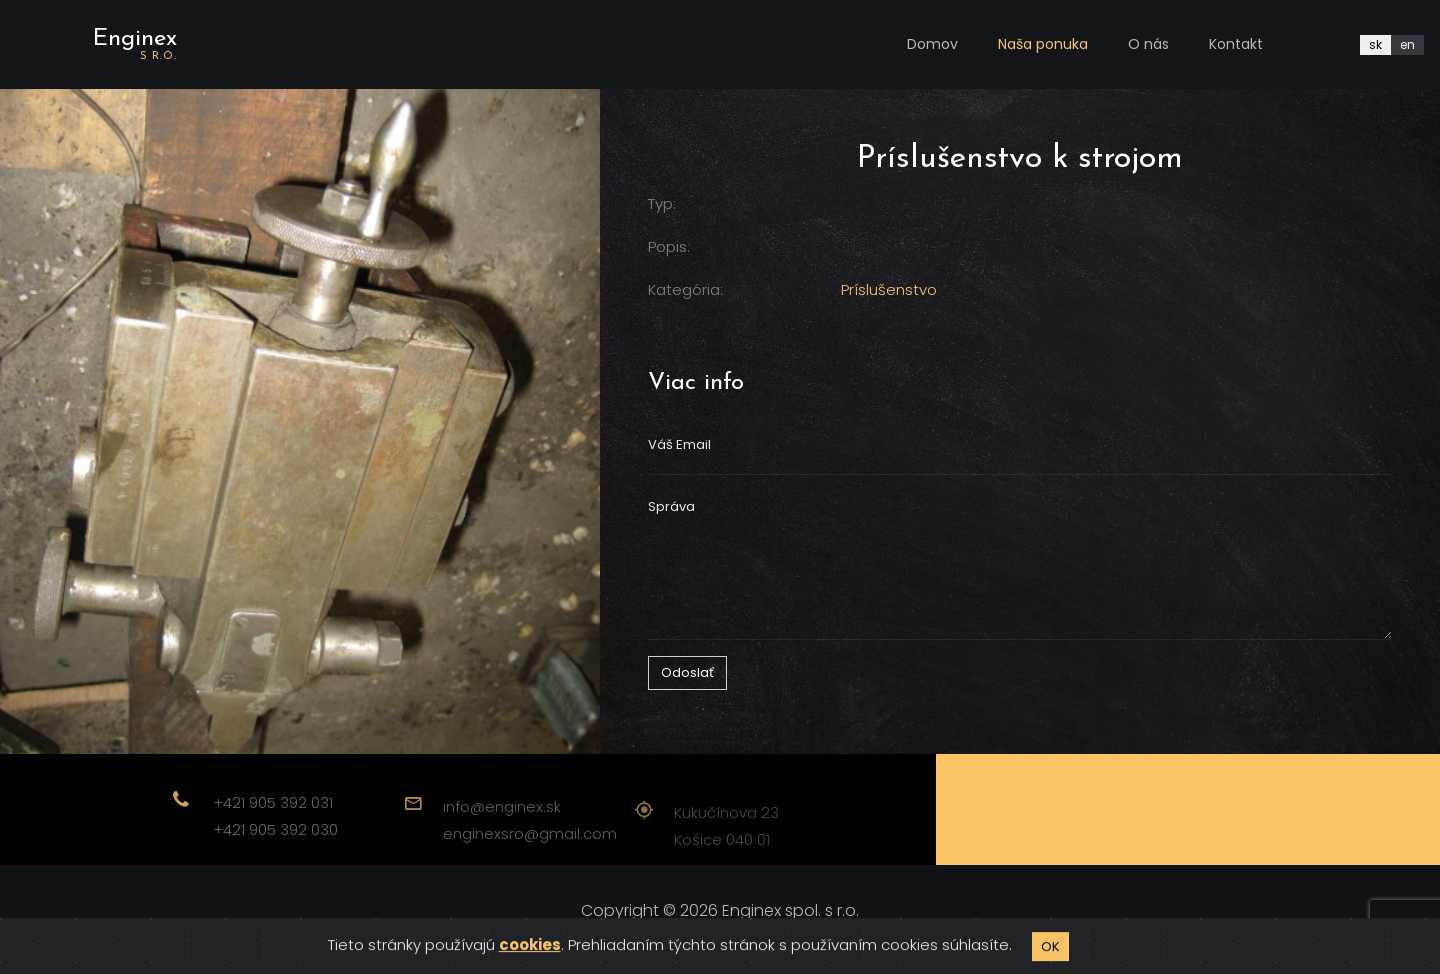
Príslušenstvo (889, 289)
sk (1375, 44)
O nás (1148, 44)
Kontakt (1236, 44)
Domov (932, 44)
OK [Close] (1050, 957)
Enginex (135, 44)
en (1407, 44)
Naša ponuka (1043, 44)
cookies (530, 956)
